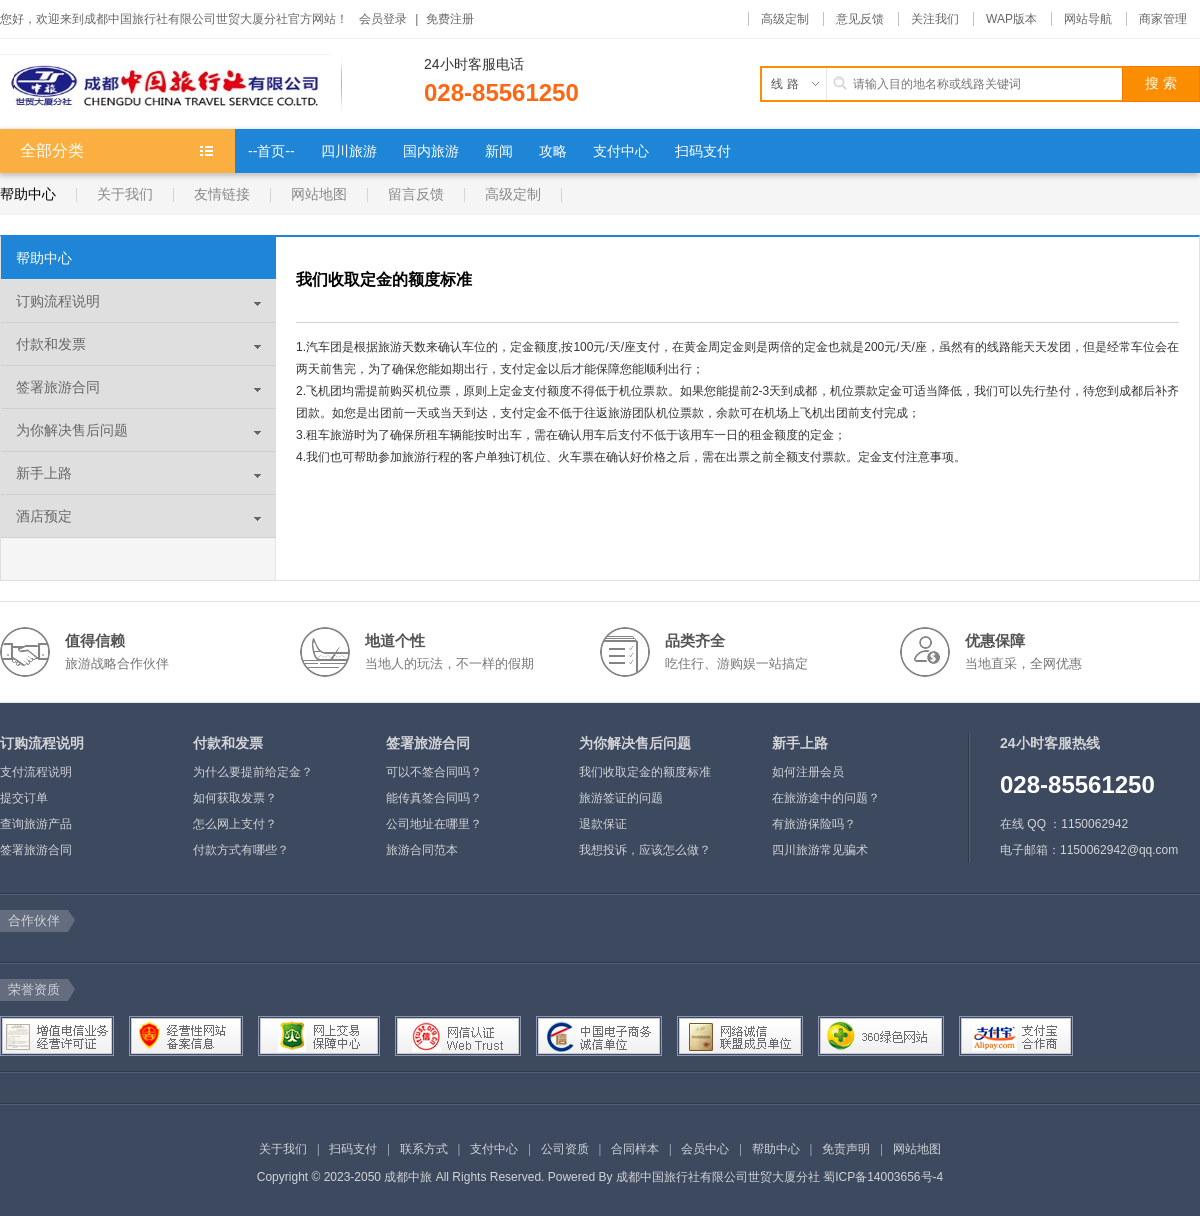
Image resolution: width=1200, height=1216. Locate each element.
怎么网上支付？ (235, 824)
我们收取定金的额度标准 (645, 772)
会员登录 (383, 19)
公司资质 (565, 1149)
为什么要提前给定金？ (253, 772)
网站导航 (1088, 19)
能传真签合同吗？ (434, 798)
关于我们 (125, 194)
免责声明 (846, 1149)
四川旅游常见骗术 (820, 850)
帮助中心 (28, 194)
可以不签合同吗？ (434, 772)
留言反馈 (416, 194)
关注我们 (935, 19)
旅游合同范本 (422, 850)
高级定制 (785, 19)
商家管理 (1163, 19)
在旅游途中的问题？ (826, 798)
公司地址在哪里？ (434, 824)
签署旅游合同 (36, 850)
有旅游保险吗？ (814, 824)
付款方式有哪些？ (241, 850)
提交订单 (24, 798)
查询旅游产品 (36, 824)
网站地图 (319, 194)
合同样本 (635, 1149)
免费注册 (450, 19)
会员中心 (705, 1149)
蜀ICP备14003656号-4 (883, 1177)
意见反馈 (860, 19)
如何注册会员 (808, 772)
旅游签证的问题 (621, 798)
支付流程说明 (36, 772)
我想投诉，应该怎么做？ (645, 850)
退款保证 (603, 824)
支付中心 (494, 1149)
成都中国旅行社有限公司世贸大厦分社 (718, 1177)
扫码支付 (353, 1149)
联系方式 (424, 1149)
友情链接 (222, 194)
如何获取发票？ (235, 798)
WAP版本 (1011, 19)
